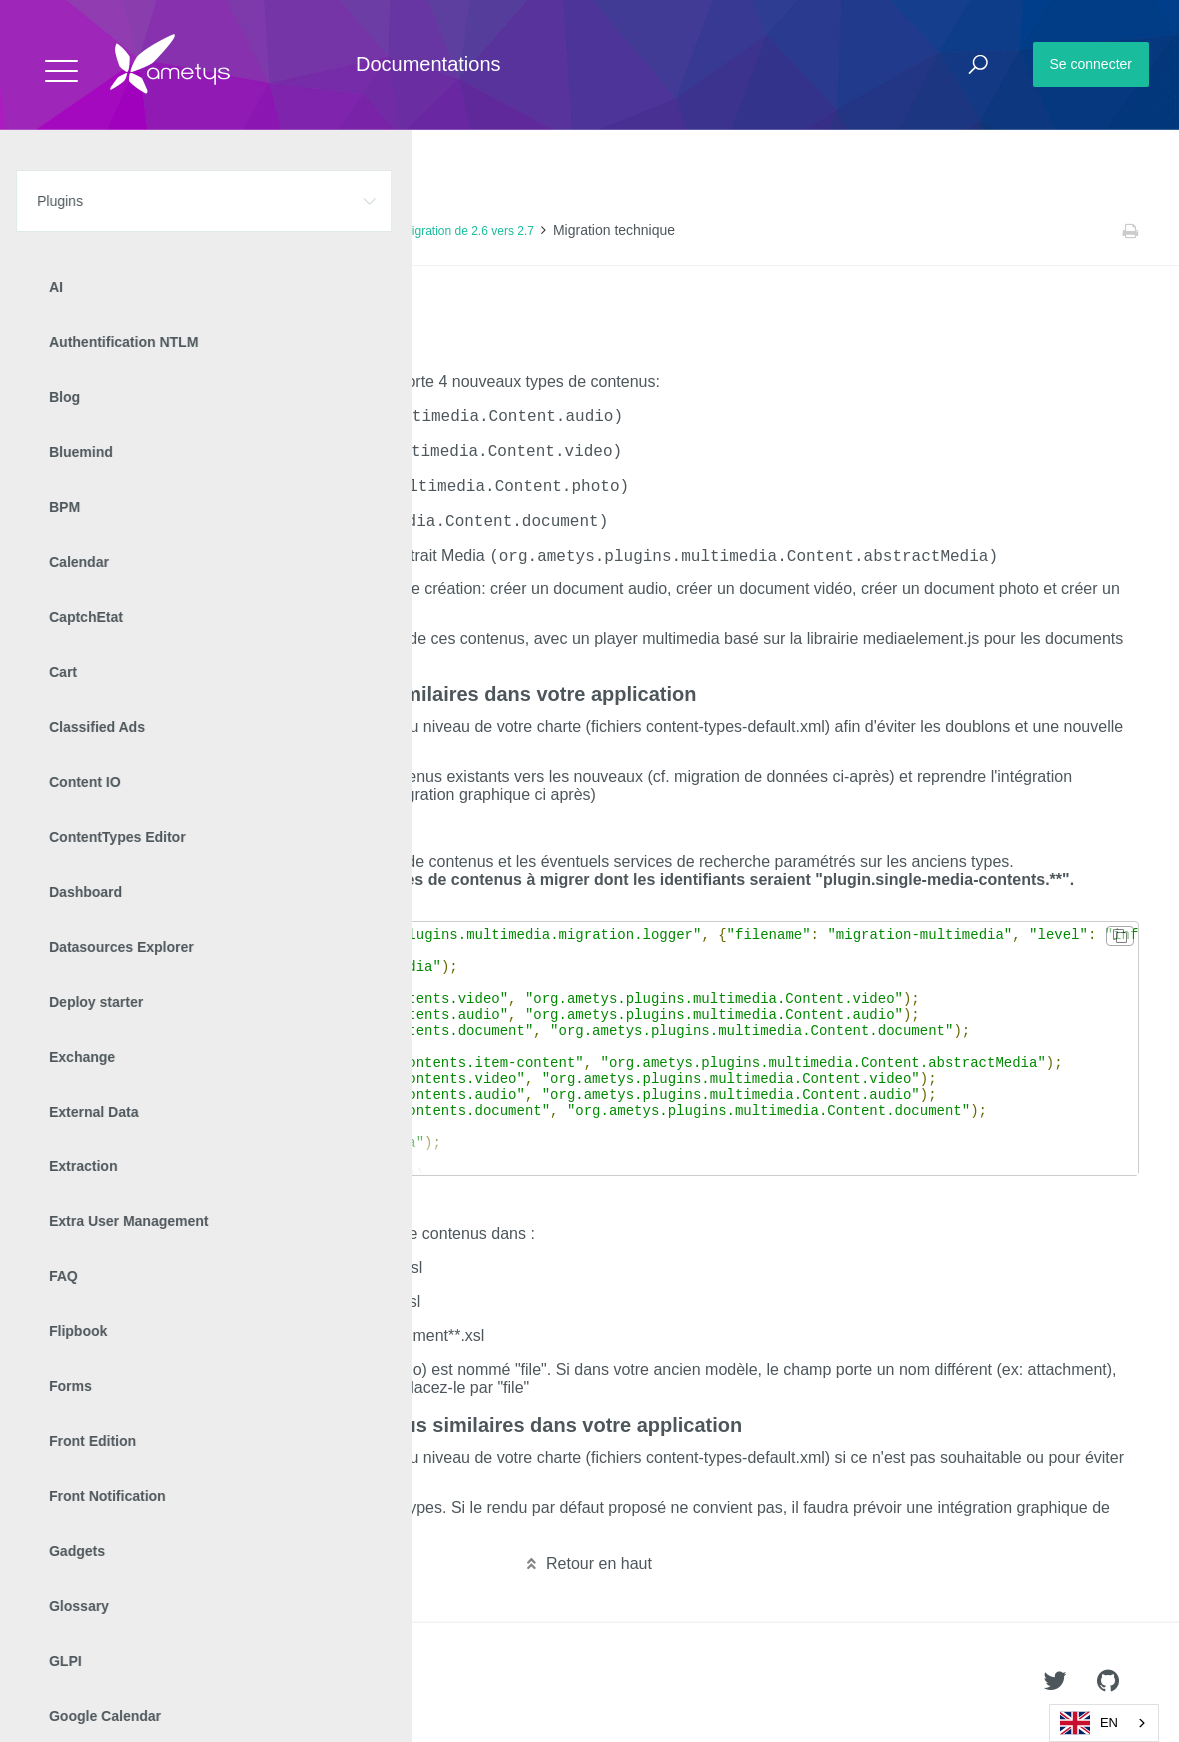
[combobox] (1104, 1723)
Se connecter (1091, 64)
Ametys (132, 1683)
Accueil (59, 231)
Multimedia (185, 231)
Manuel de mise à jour (324, 231)
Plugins (117, 231)
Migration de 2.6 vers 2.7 (468, 231)
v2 (239, 231)
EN (1089, 1723)
